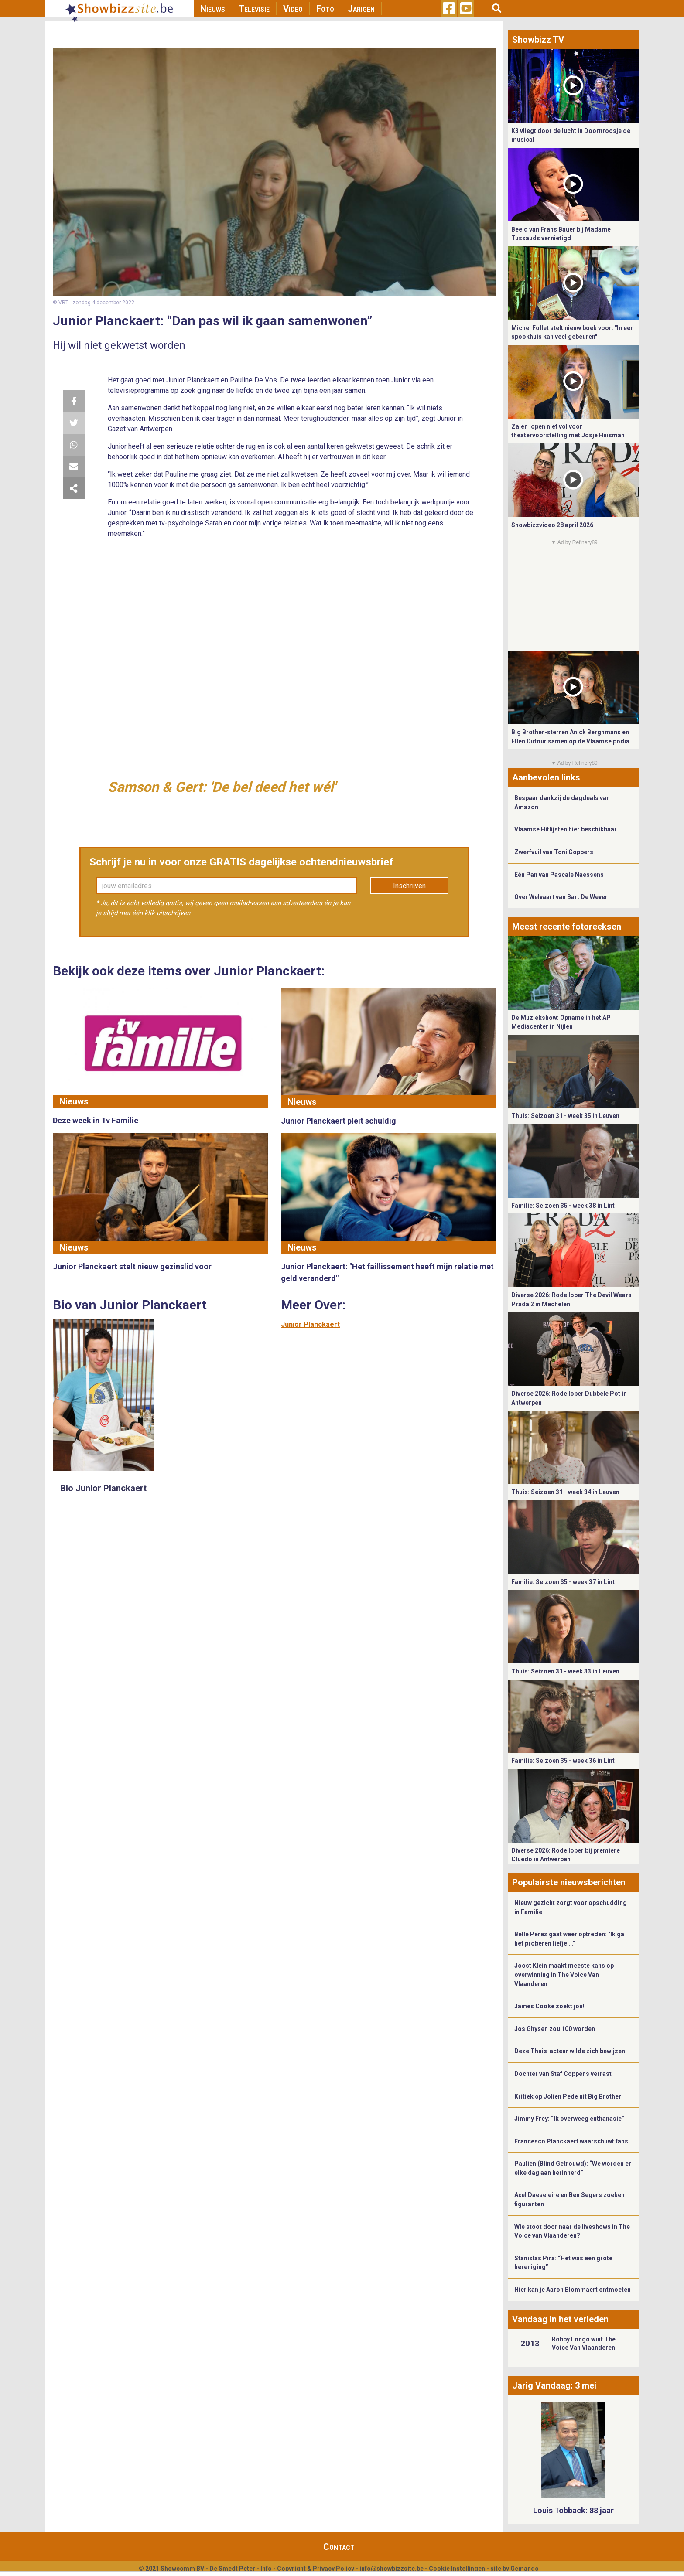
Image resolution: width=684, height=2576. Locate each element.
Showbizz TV (538, 39)
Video (293, 8)
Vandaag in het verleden (560, 2319)
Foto (325, 8)
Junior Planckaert (310, 1324)
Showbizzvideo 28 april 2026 (552, 524)
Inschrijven (409, 886)
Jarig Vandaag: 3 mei (554, 2385)
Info (266, 2568)
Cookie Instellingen (457, 2568)
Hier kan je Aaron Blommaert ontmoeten (572, 2289)
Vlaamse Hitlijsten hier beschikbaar (565, 829)
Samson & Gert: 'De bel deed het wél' (221, 787)
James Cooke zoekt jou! (549, 2006)
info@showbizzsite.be (391, 2568)
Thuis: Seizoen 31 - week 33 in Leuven (565, 1671)
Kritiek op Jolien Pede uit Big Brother (567, 2096)
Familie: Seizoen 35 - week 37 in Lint (563, 1581)
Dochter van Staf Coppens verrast (563, 2073)
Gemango (524, 2568)
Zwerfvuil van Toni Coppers (553, 851)
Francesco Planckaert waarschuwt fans (571, 2141)
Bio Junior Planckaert (103, 1488)
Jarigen (361, 8)
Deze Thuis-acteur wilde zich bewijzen (569, 2051)
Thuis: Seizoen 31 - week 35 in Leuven (565, 1115)
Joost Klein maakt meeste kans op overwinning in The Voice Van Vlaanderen (564, 1974)
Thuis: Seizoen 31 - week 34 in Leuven (565, 1492)
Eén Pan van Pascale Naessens (559, 874)
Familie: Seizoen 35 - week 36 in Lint (563, 1760)
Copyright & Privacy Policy (315, 2568)
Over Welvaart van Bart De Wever (561, 896)
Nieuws (212, 8)
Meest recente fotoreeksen (566, 926)
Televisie (254, 8)
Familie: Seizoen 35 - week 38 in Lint (563, 1205)
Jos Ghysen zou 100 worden (554, 2028)
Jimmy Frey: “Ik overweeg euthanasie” (569, 2118)
